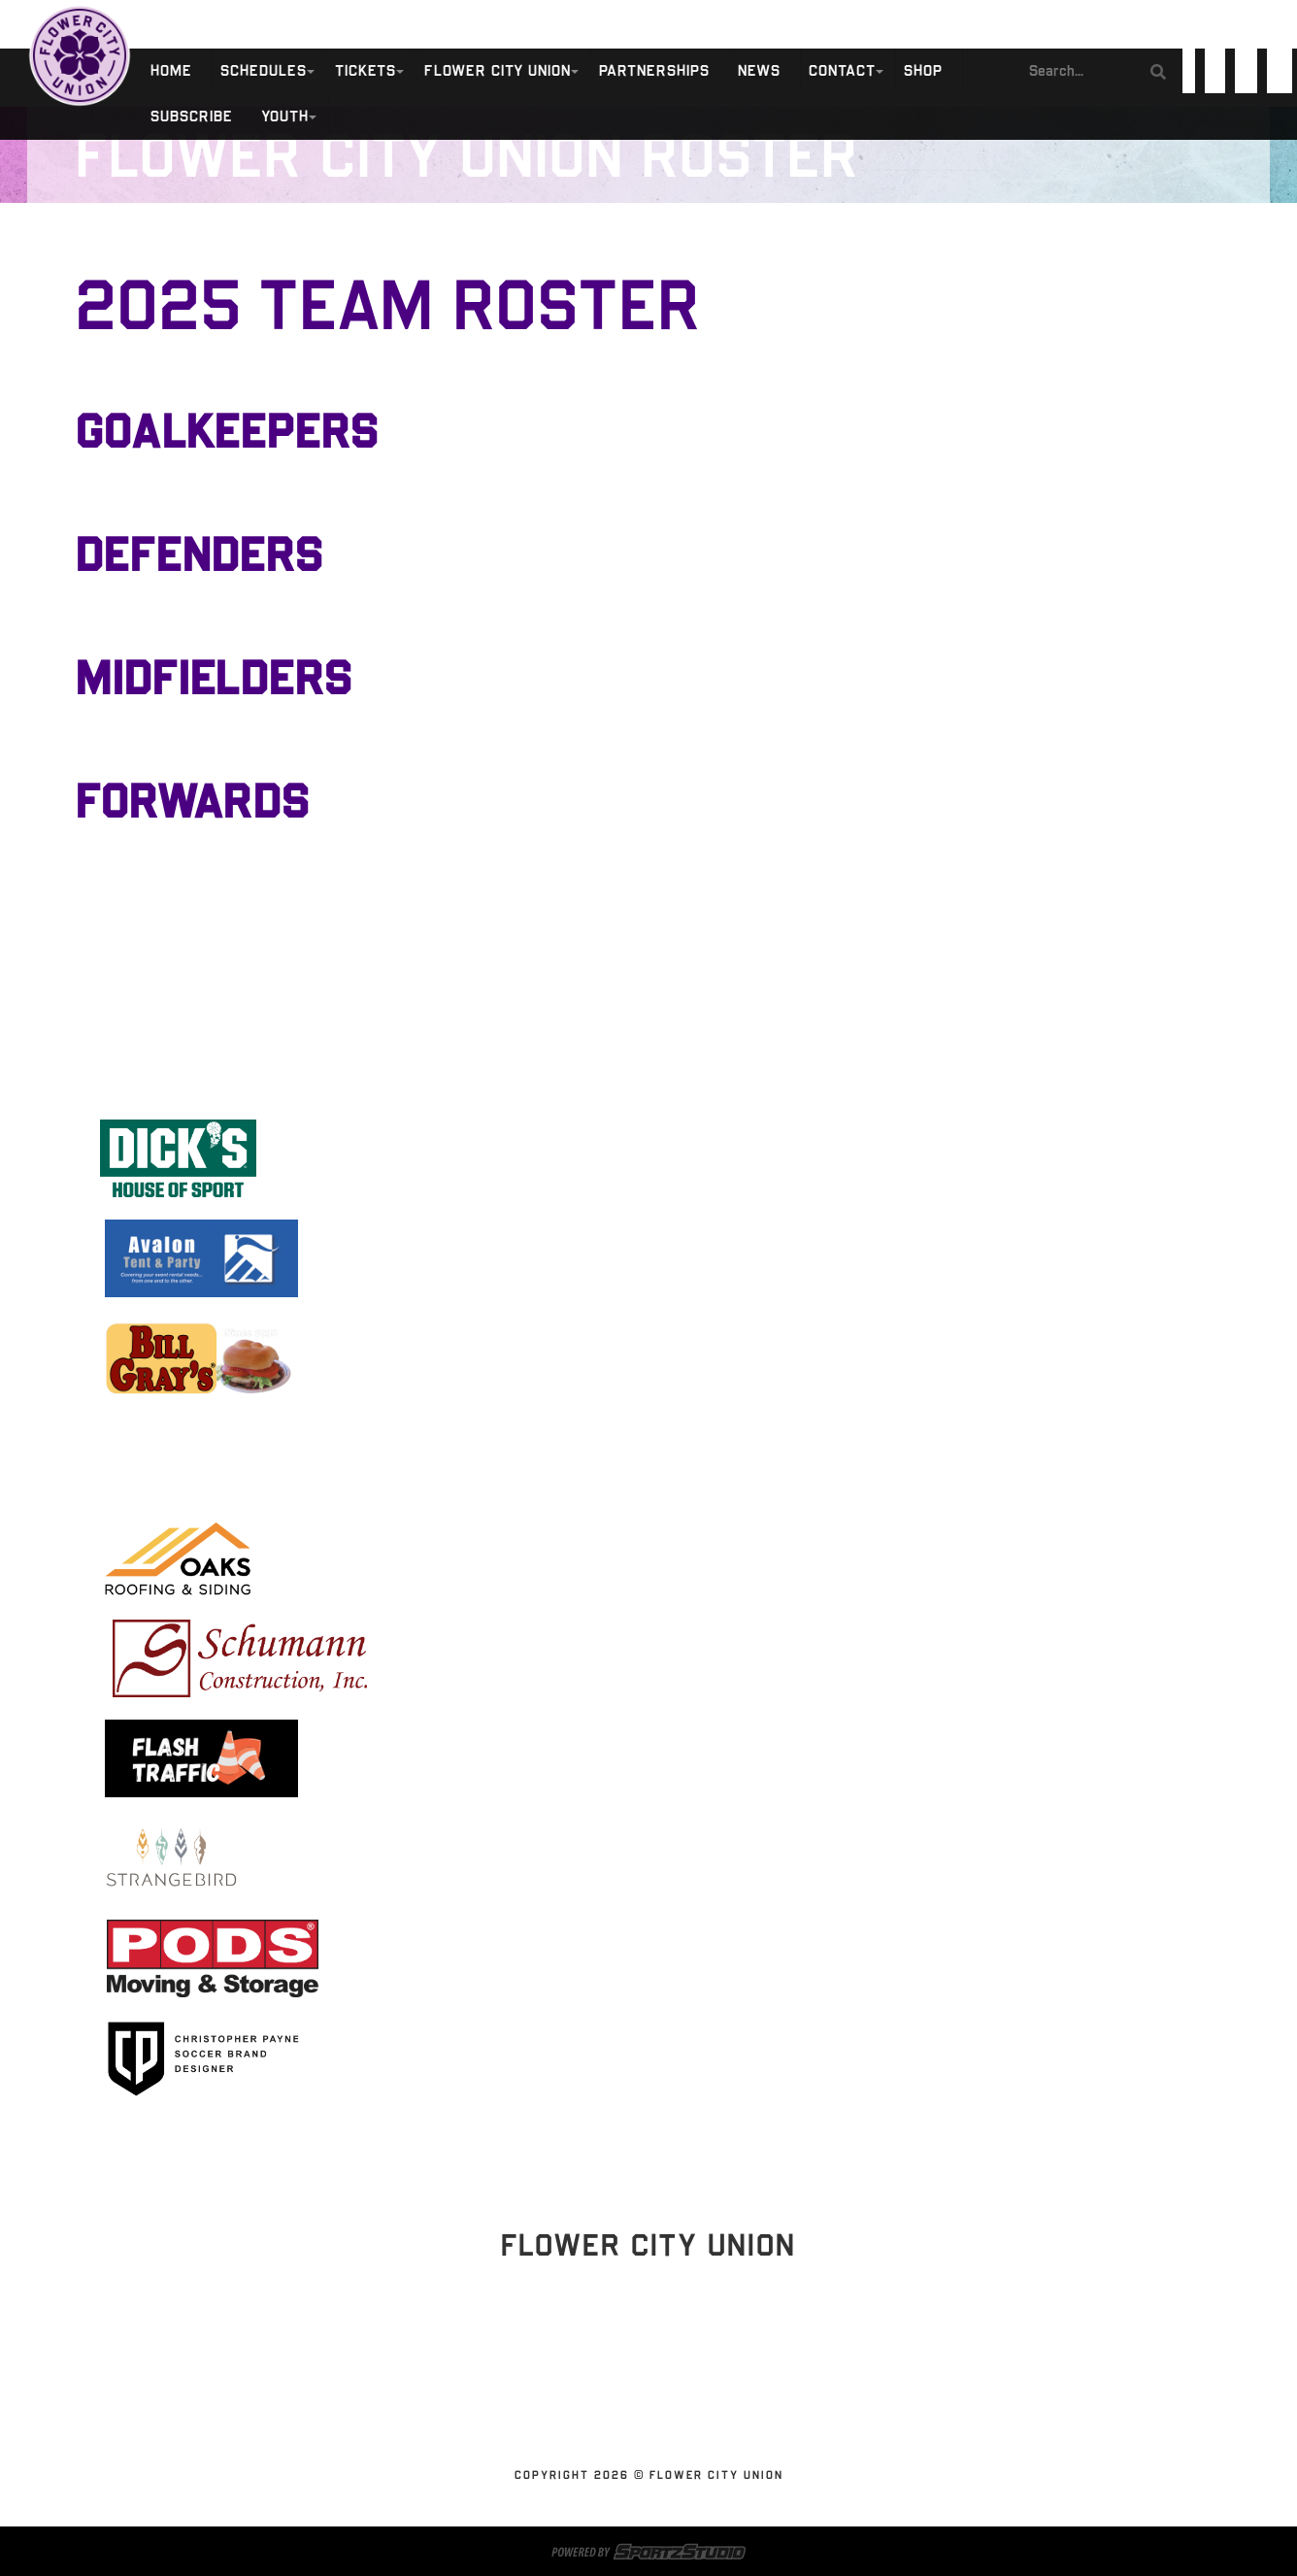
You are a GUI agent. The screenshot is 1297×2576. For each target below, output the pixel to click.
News (759, 71)
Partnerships (654, 71)
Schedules (263, 71)
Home (171, 71)
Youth (285, 117)
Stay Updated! (648, 2347)
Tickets (365, 71)
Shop (923, 71)
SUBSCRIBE (191, 117)
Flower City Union (497, 71)
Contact (842, 71)
